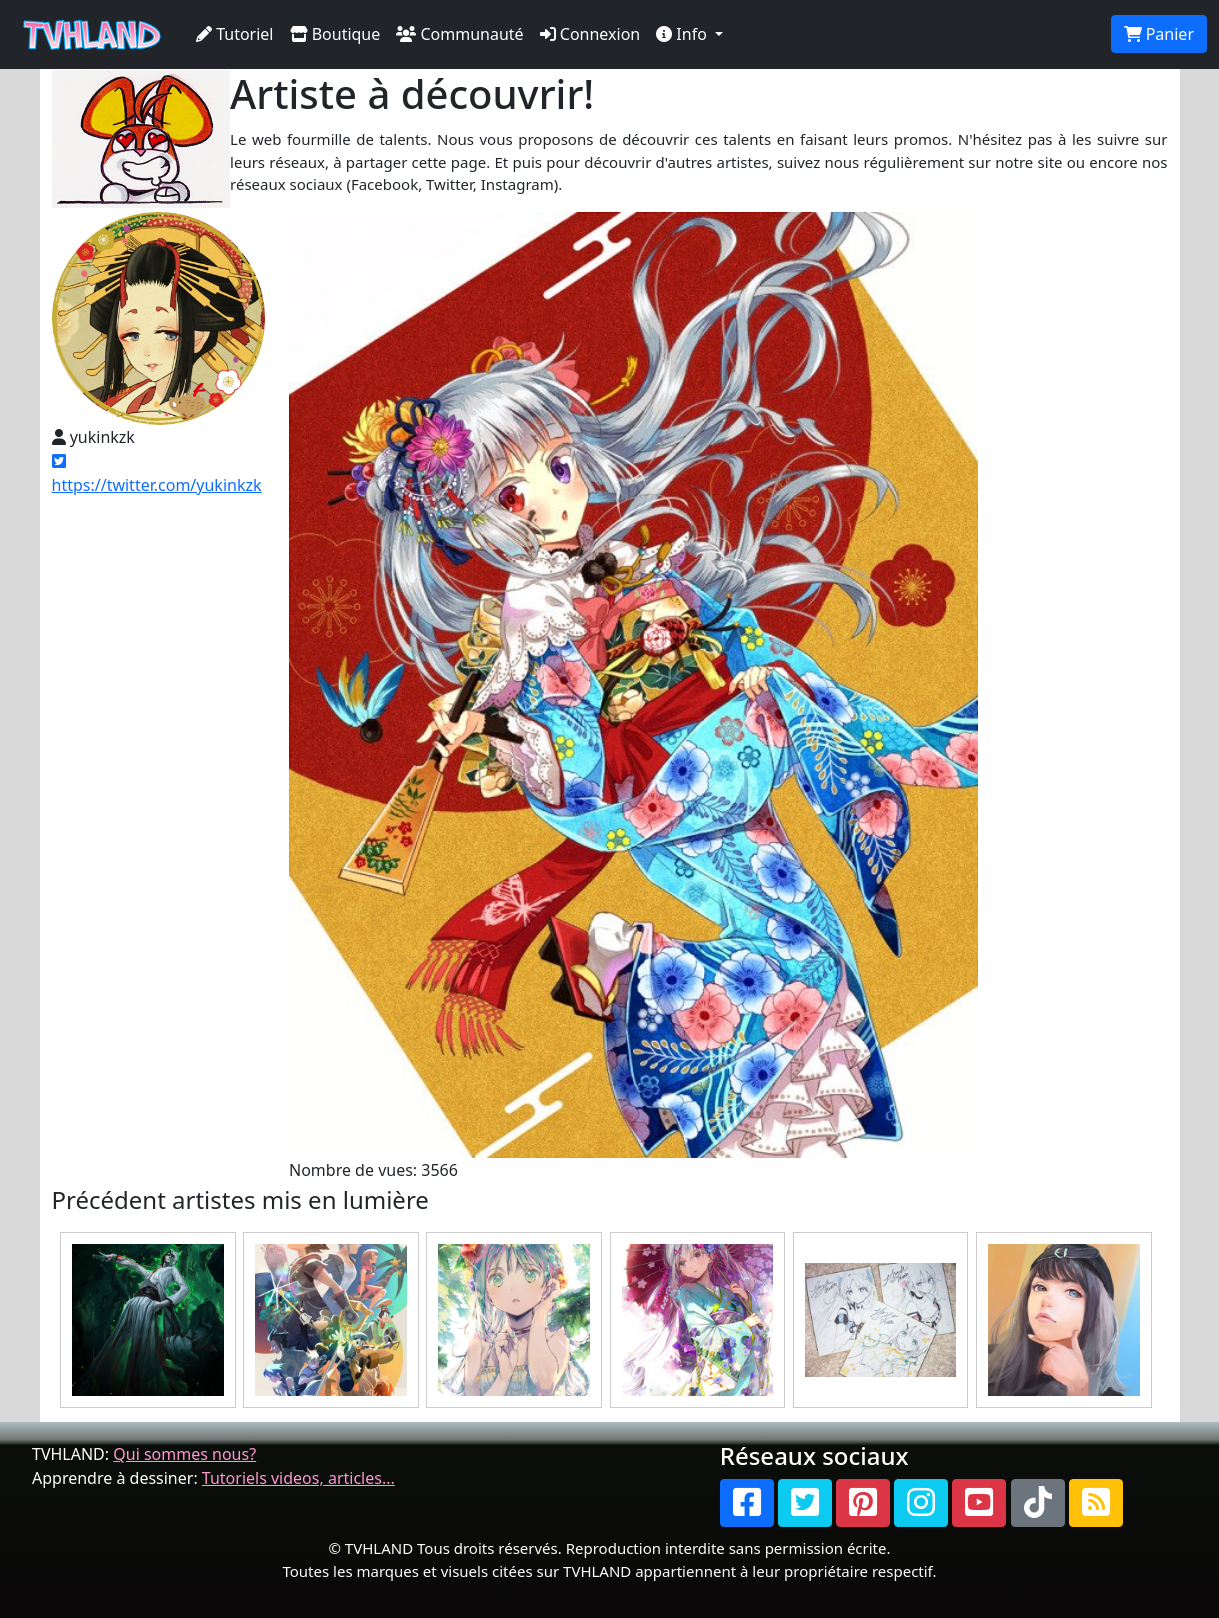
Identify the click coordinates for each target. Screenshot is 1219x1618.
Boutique (335, 34)
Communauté (459, 34)
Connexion (590, 34)
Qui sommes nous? (184, 1454)
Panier (1159, 34)
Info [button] (683, 34)
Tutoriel (235, 34)
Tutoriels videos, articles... (298, 1478)
